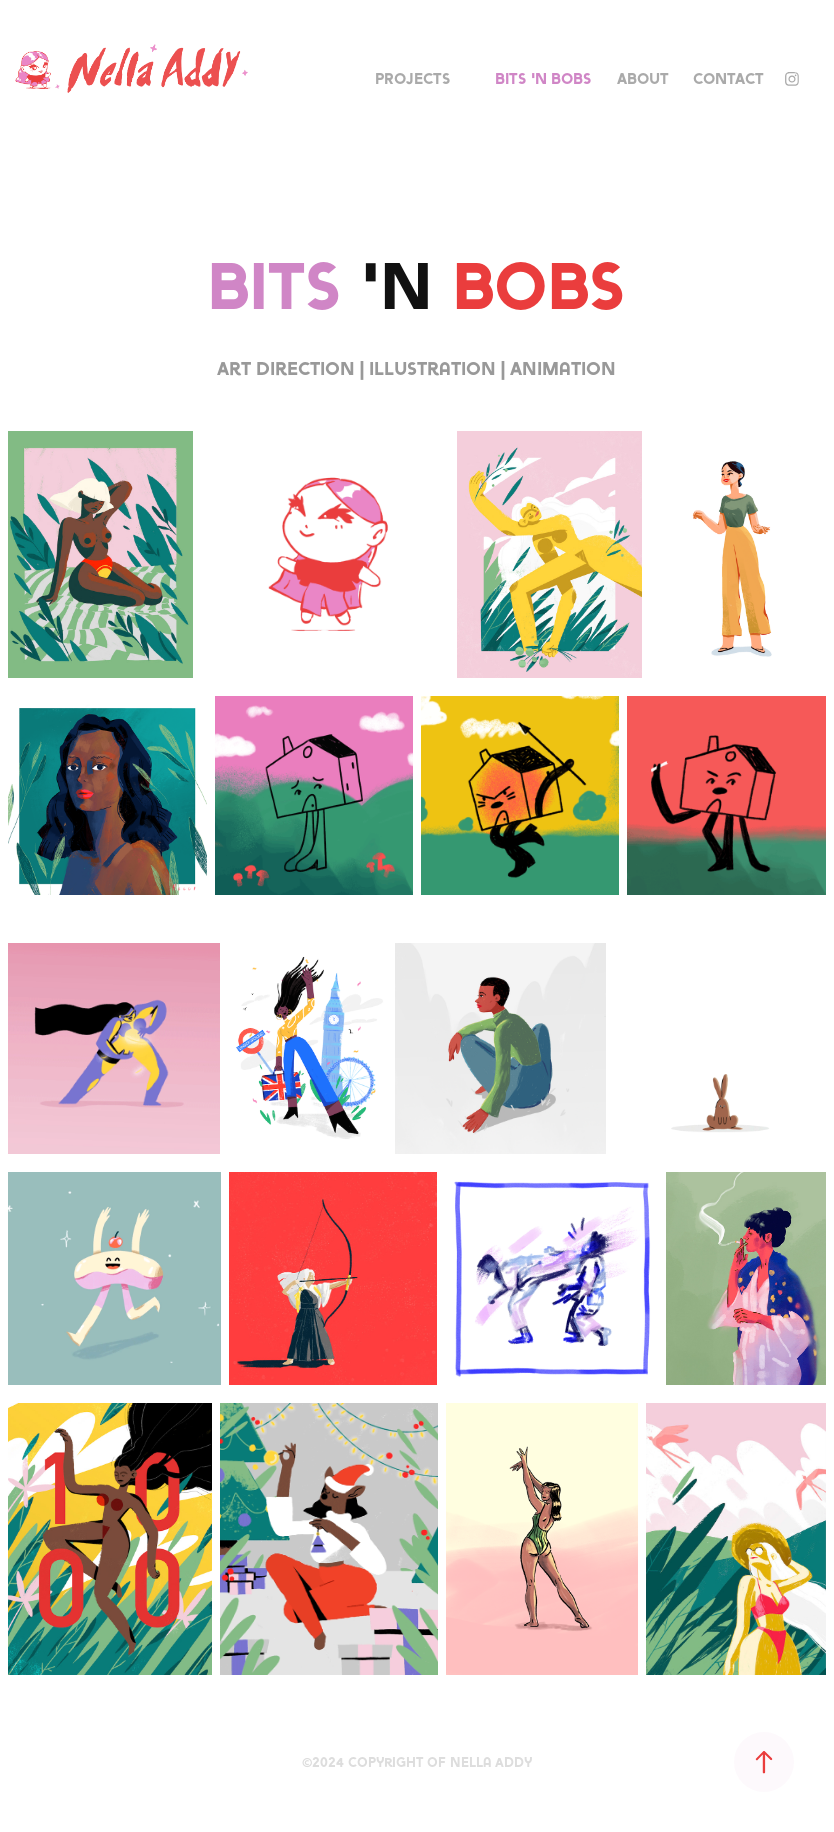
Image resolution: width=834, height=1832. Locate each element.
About (643, 78)
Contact (728, 78)
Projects (413, 78)
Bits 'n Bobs (543, 78)
